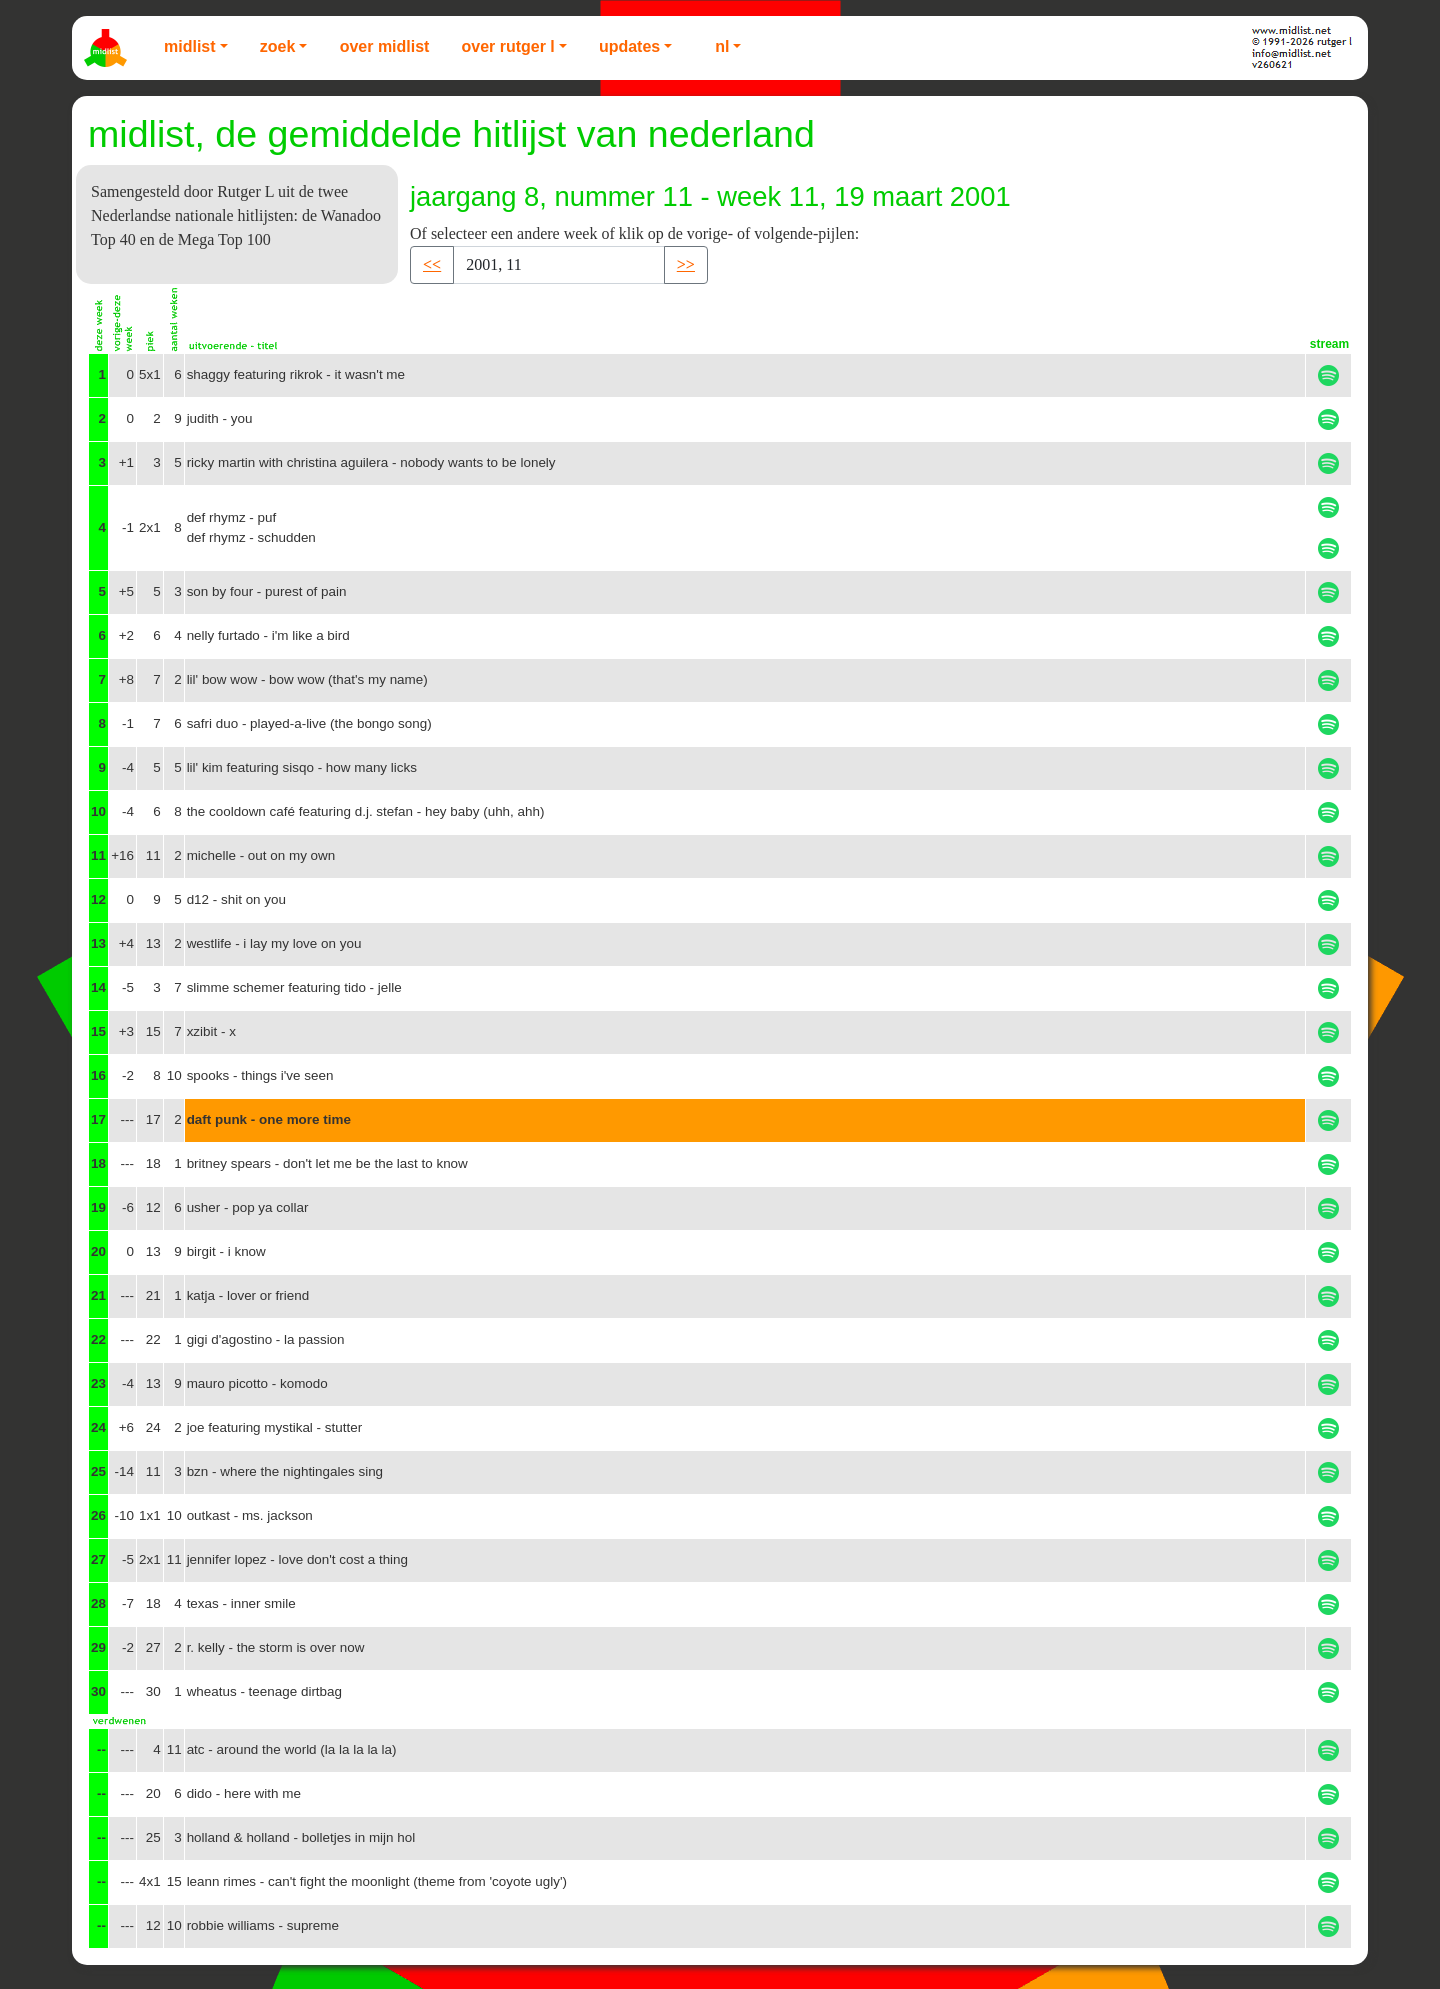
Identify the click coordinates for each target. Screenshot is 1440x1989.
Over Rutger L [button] (507, 46)
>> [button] (686, 264)
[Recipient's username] (559, 265)
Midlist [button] (190, 46)
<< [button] (432, 264)
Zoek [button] (278, 46)
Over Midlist (385, 46)
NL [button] (722, 46)
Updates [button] (629, 46)
